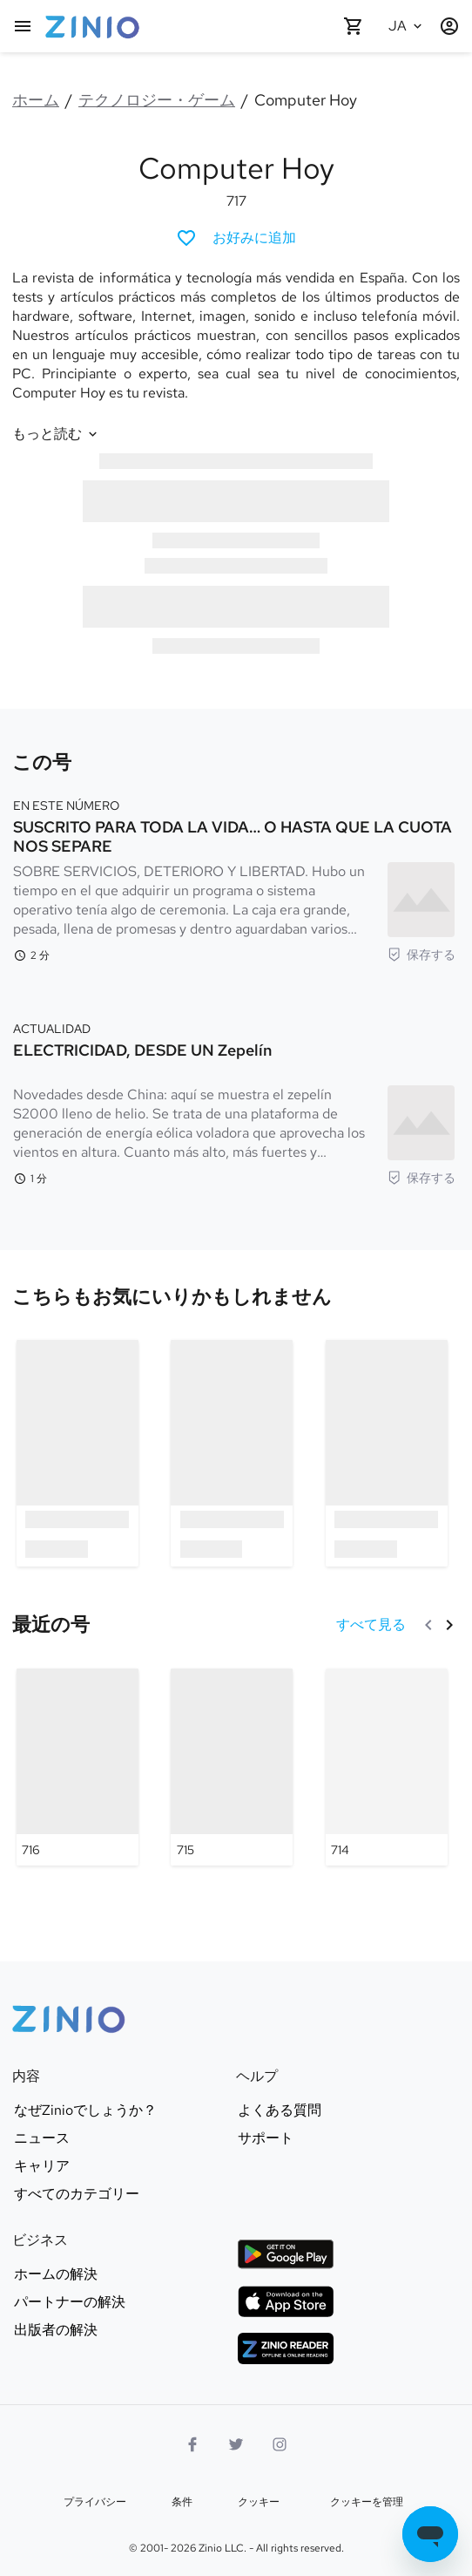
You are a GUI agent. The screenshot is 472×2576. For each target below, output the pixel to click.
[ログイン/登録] (449, 26)
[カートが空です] (353, 26)
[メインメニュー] (22, 26)
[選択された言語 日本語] (407, 26)
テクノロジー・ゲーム (156, 100)
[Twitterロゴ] (236, 2444)
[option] (77, 1452)
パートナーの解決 (69, 2302)
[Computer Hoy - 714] (387, 1767)
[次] (449, 1624)
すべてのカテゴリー (76, 2194)
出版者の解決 (56, 2330)
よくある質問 (279, 2110)
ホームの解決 (56, 2274)
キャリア (42, 2166)
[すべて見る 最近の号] (371, 1625)
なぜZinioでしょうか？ (85, 2110)
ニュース (42, 2138)
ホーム (35, 100)
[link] (172, 1297)
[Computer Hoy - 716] (77, 1767)
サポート (265, 2138)
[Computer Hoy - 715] (232, 1767)
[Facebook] (192, 2444)
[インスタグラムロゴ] (279, 2444)
